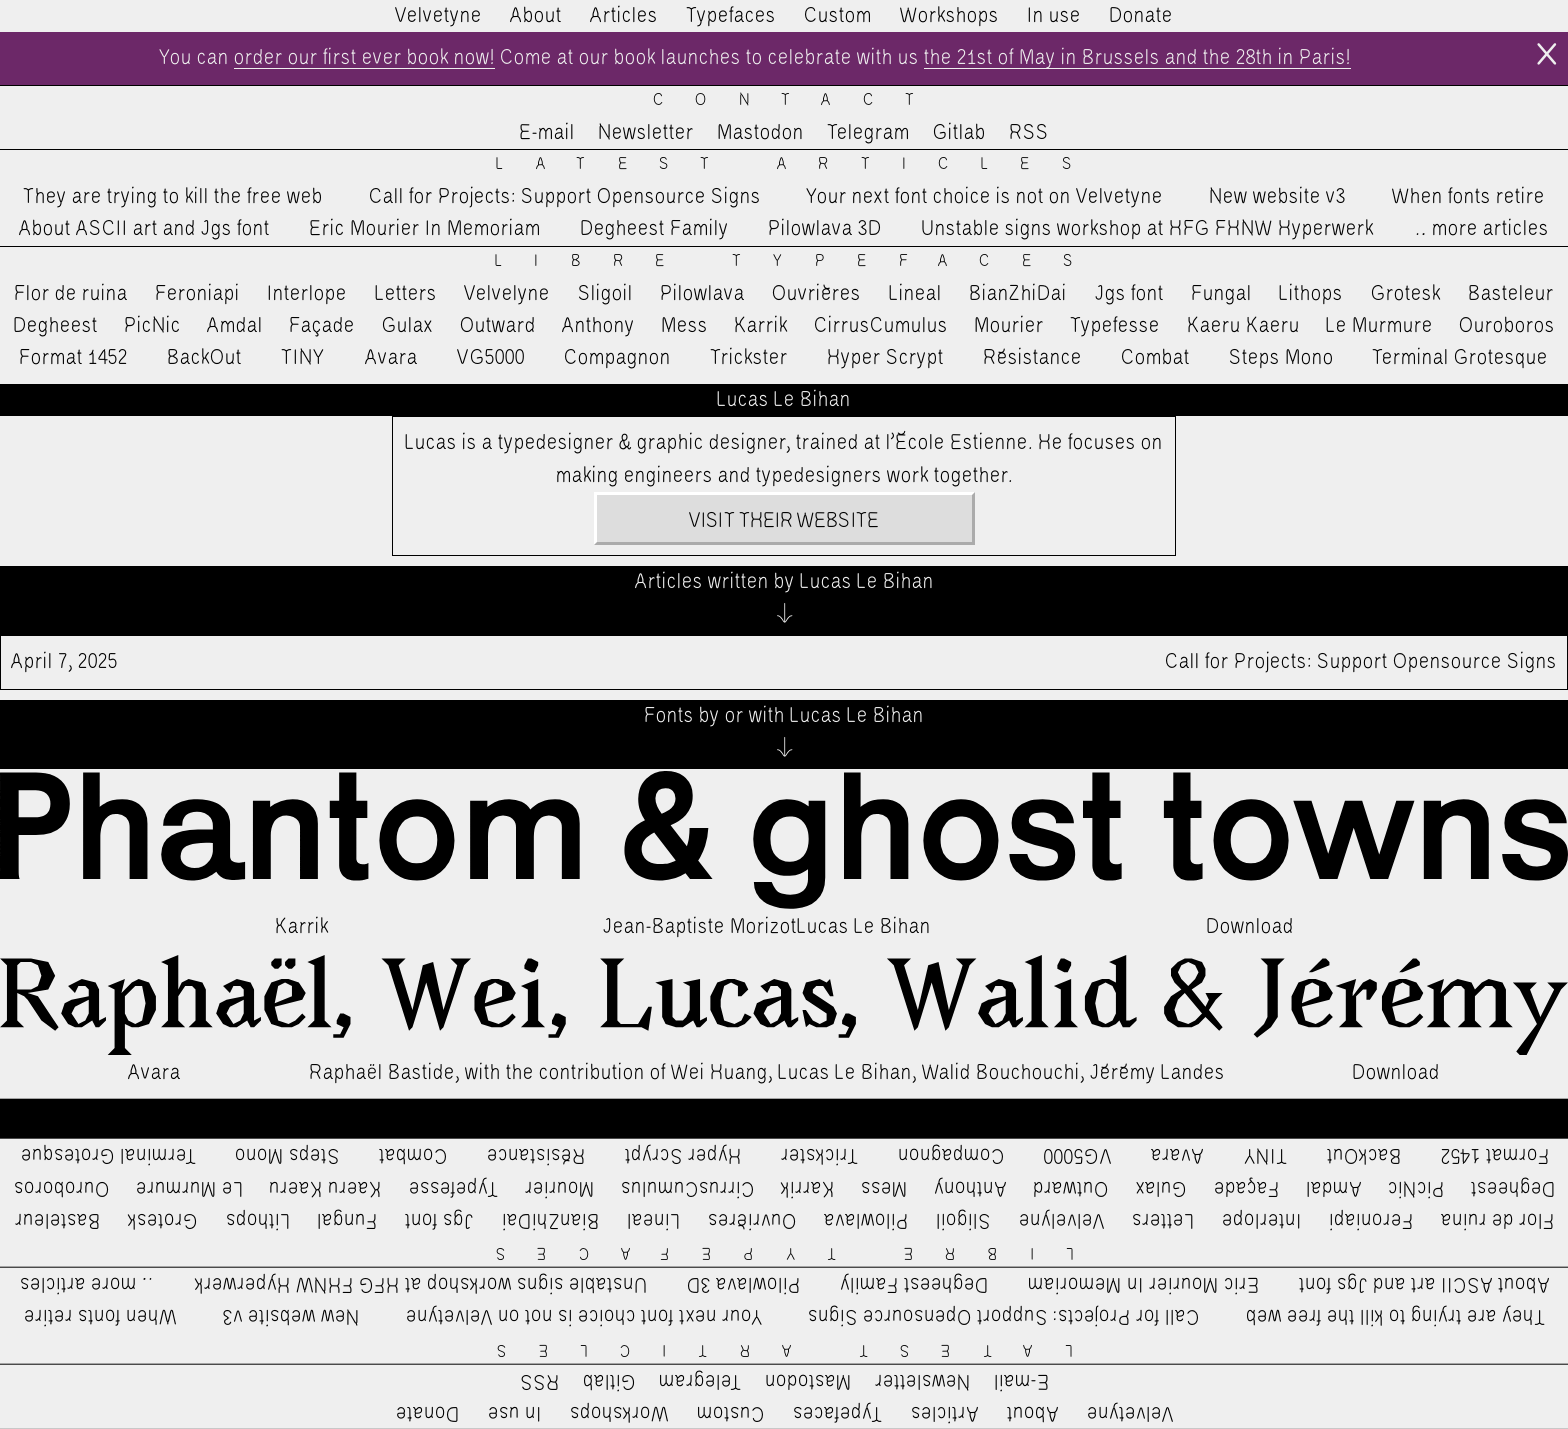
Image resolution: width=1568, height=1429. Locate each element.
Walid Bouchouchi (1001, 1073)
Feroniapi (197, 294)
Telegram (868, 133)
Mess (684, 326)
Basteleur (1511, 294)
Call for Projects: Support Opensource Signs (565, 197)
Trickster (749, 358)
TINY (303, 358)
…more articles (1481, 229)
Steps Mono (1281, 358)
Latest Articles (799, 164)
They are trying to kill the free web (173, 197)
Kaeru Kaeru (1243, 326)
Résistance (1032, 358)
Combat (1155, 358)
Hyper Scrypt (885, 358)
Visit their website (784, 521)
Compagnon (617, 358)
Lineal (915, 294)
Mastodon (760, 133)
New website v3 (1277, 197)
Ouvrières (816, 294)
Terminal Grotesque (1460, 358)
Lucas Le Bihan (864, 927)
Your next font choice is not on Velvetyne (984, 197)
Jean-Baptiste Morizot (700, 927)
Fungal (1221, 294)
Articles (624, 16)
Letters (406, 294)
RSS (1029, 133)
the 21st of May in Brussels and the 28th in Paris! (1137, 58)
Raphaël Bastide (382, 1073)
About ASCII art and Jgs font (144, 229)
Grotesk (1406, 294)
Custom (838, 16)
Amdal (235, 326)
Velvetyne (438, 16)
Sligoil (605, 294)
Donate (1141, 16)
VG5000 (491, 358)
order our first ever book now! (364, 58)
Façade (322, 326)
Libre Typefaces (799, 261)
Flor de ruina (71, 294)
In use (1054, 16)
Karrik (761, 326)
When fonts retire (1468, 197)
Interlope (307, 294)
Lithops (1311, 294)
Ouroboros (1507, 326)
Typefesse (1115, 326)
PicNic (152, 326)
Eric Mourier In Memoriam (425, 229)
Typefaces (731, 16)
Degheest (55, 326)
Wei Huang (719, 1073)
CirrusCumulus (881, 326)
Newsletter (646, 133)
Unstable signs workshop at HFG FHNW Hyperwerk (1147, 229)
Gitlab (959, 133)
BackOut (204, 358)
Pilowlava (702, 294)
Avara (391, 358)
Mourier (1009, 326)
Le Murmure (1379, 326)
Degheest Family (654, 229)
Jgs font (1129, 294)
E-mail (547, 133)
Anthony (598, 326)
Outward (498, 326)
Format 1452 (73, 358)
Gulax (408, 326)
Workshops (949, 16)
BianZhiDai (1018, 294)
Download (1250, 927)
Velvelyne (507, 294)
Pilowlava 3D (825, 229)
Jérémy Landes (1157, 1073)
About (536, 16)
